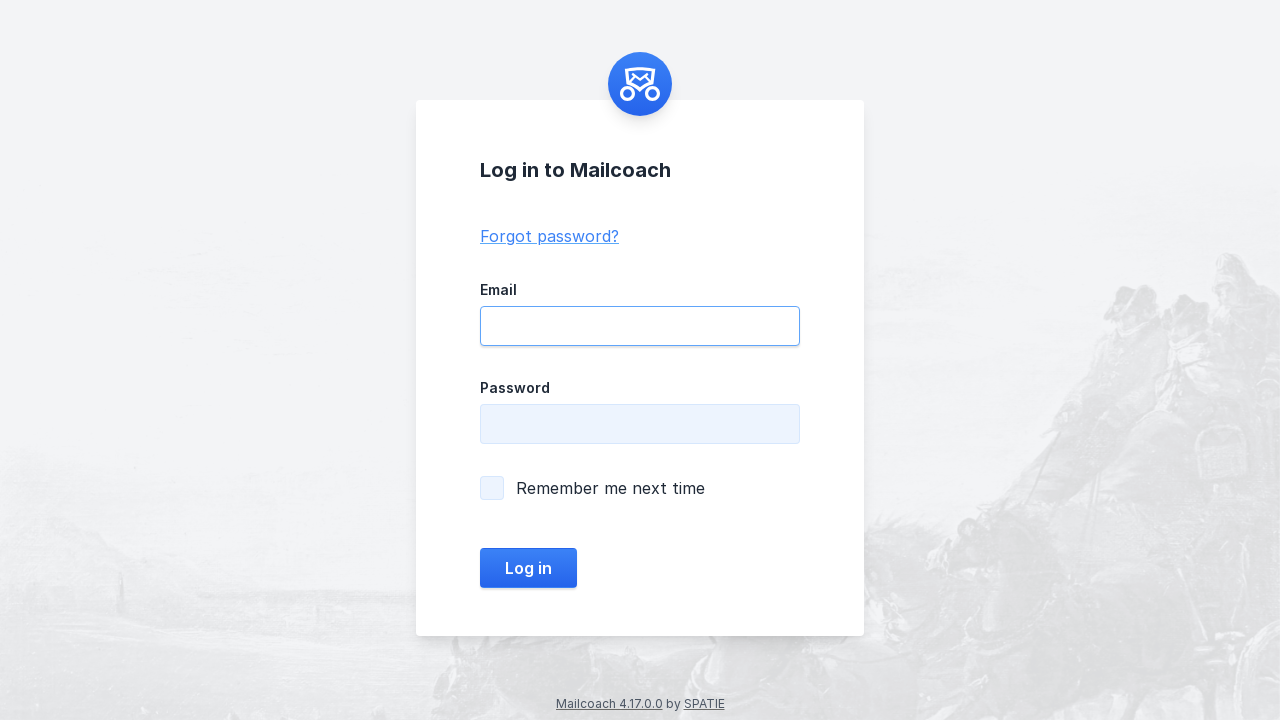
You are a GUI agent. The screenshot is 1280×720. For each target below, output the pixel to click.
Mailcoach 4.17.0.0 (609, 703)
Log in (528, 568)
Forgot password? (549, 236)
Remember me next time (592, 488)
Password (515, 387)
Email (498, 289)
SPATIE (704, 703)
